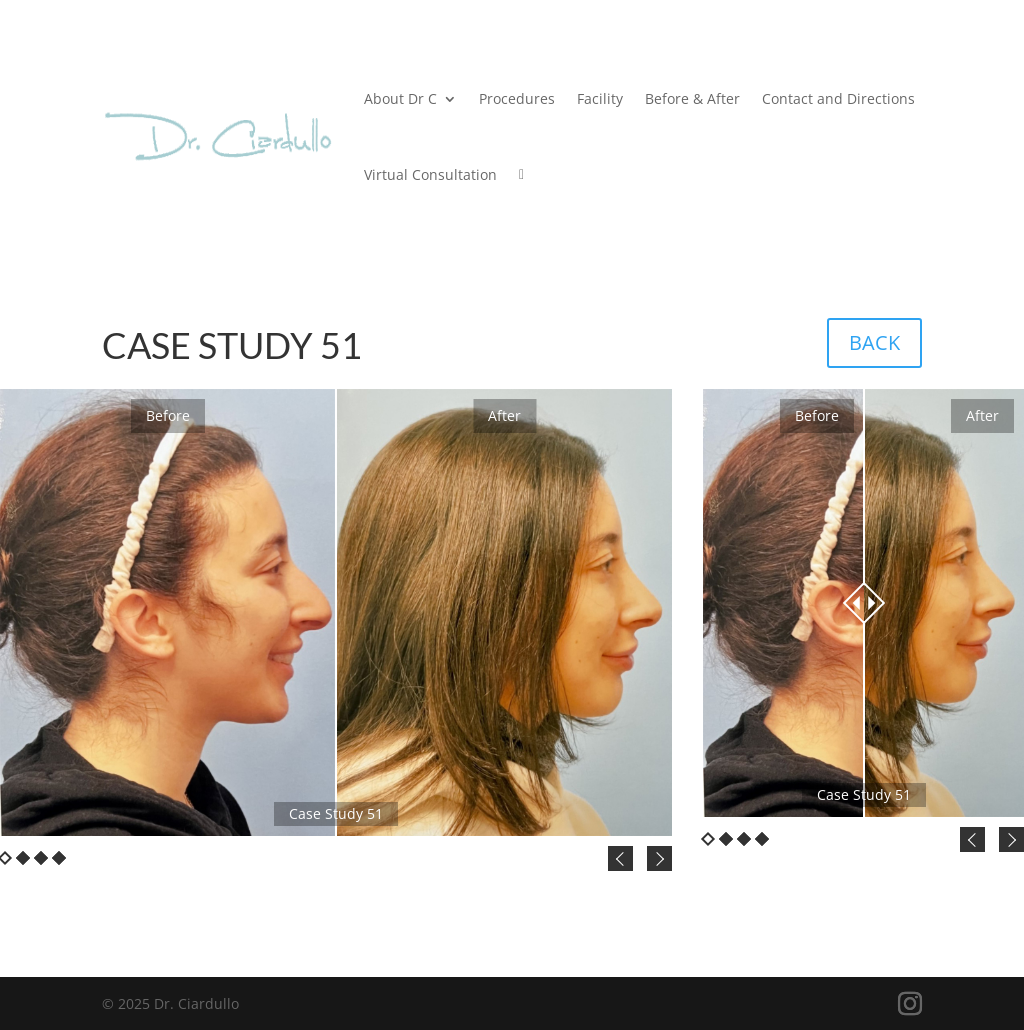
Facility (600, 98)
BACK (874, 342)
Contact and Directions (838, 98)
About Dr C (400, 98)
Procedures (517, 98)
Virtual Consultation (430, 174)
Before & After (692, 98)
